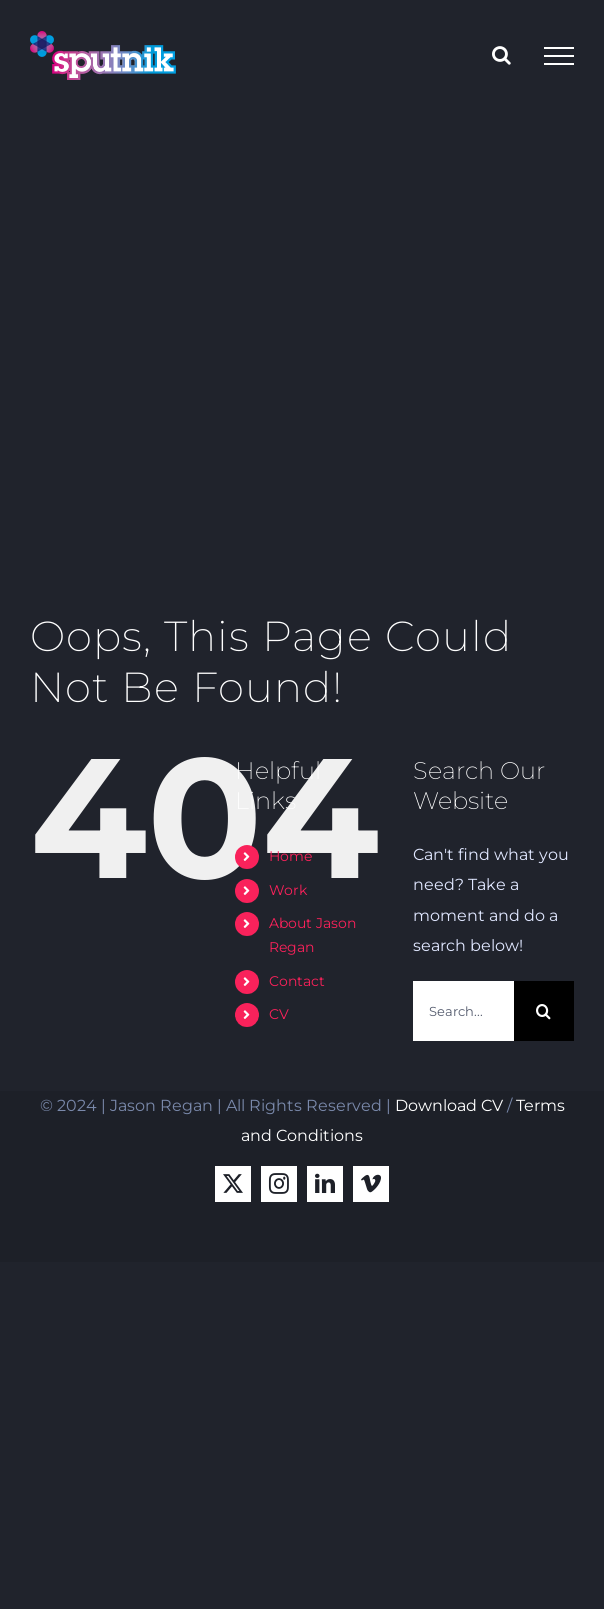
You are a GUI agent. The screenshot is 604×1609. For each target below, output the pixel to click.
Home (290, 856)
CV (279, 1014)
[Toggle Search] (501, 55)
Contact (297, 981)
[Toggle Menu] (559, 56)
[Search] (544, 1011)
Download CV (449, 1105)
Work (288, 890)
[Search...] (463, 1011)
